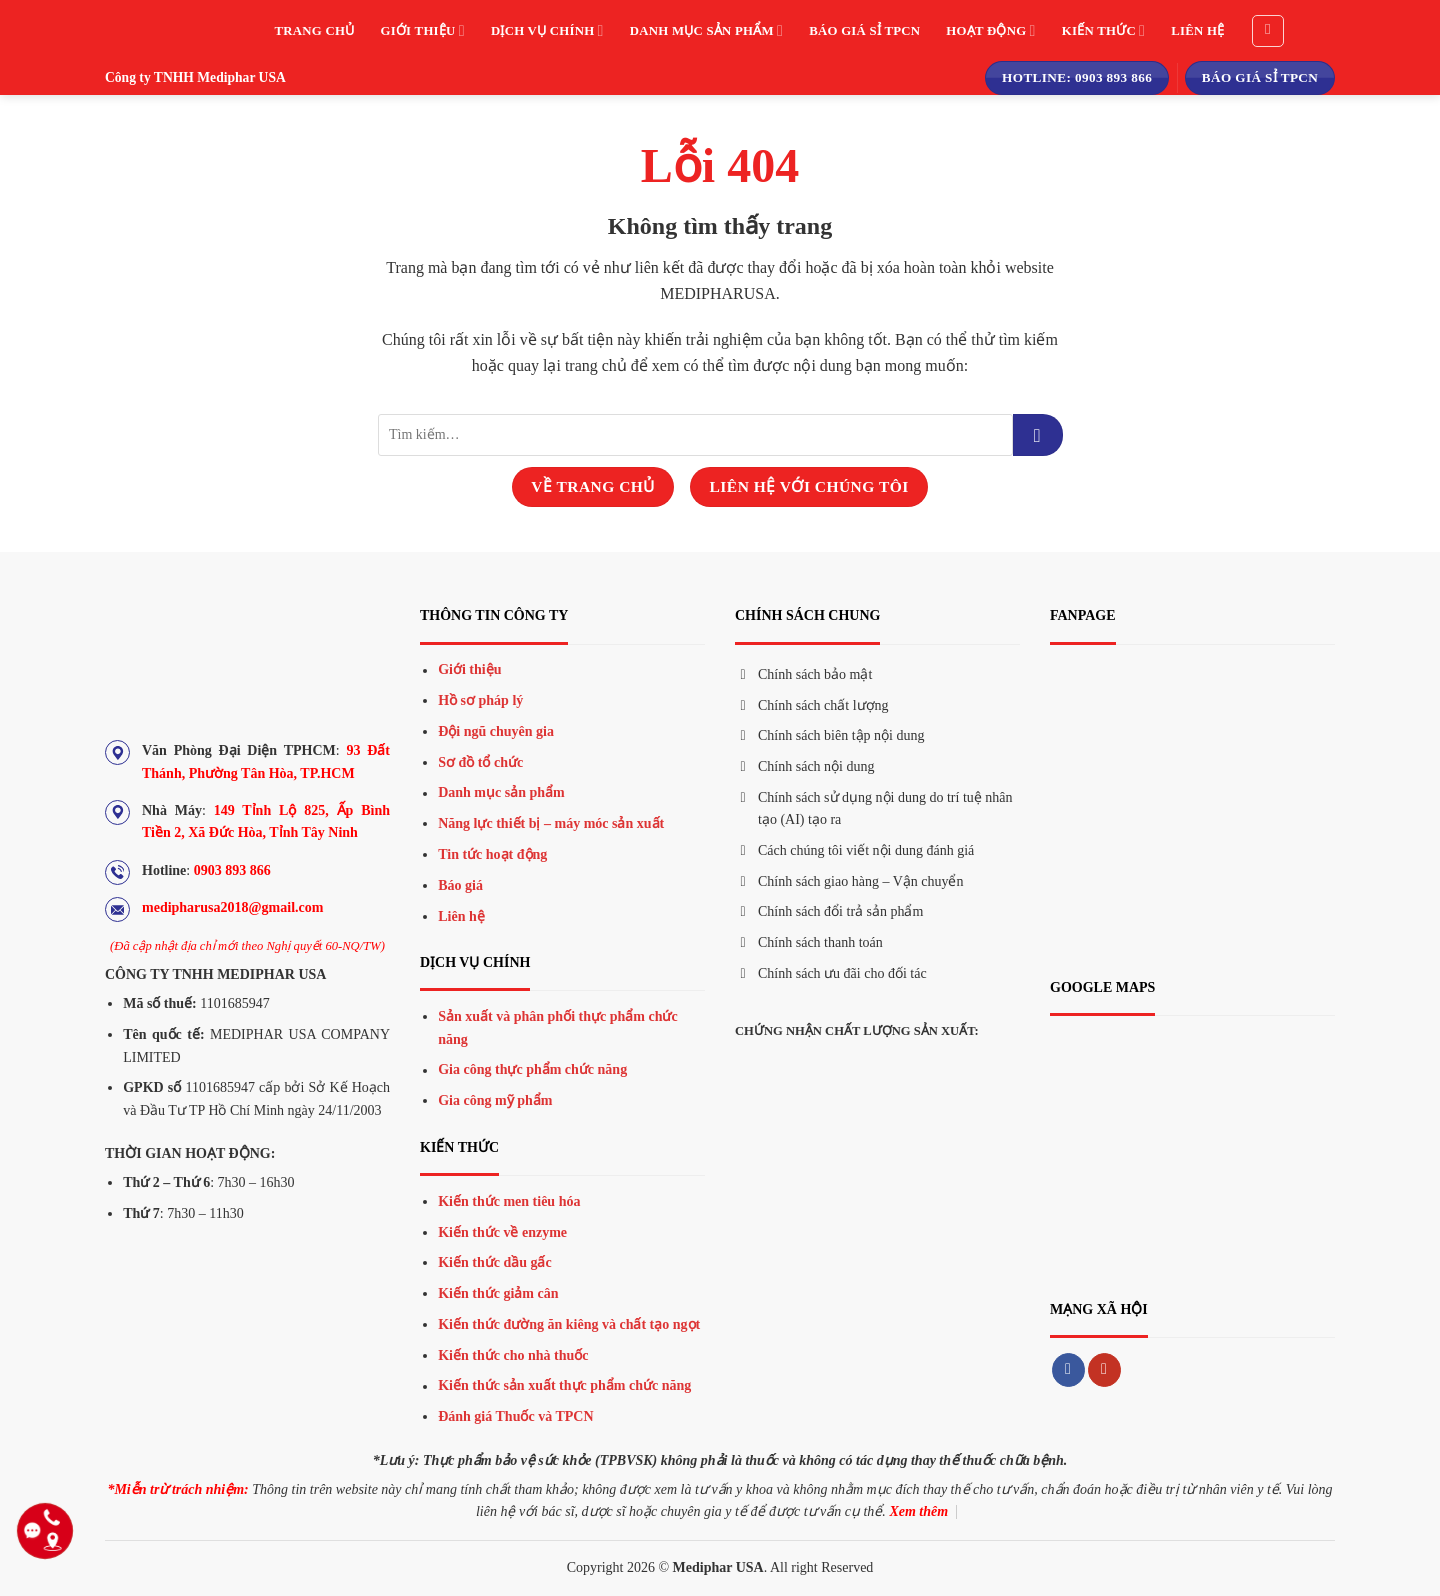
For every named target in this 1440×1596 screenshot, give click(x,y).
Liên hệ (1197, 31)
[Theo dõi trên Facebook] (1068, 1370)
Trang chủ (315, 31)
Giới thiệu (422, 30)
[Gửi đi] (1038, 435)
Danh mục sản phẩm (706, 30)
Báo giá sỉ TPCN (864, 31)
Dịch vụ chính (547, 30)
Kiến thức (1103, 30)
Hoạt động (990, 30)
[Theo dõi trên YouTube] (1104, 1370)
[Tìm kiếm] (1268, 31)
